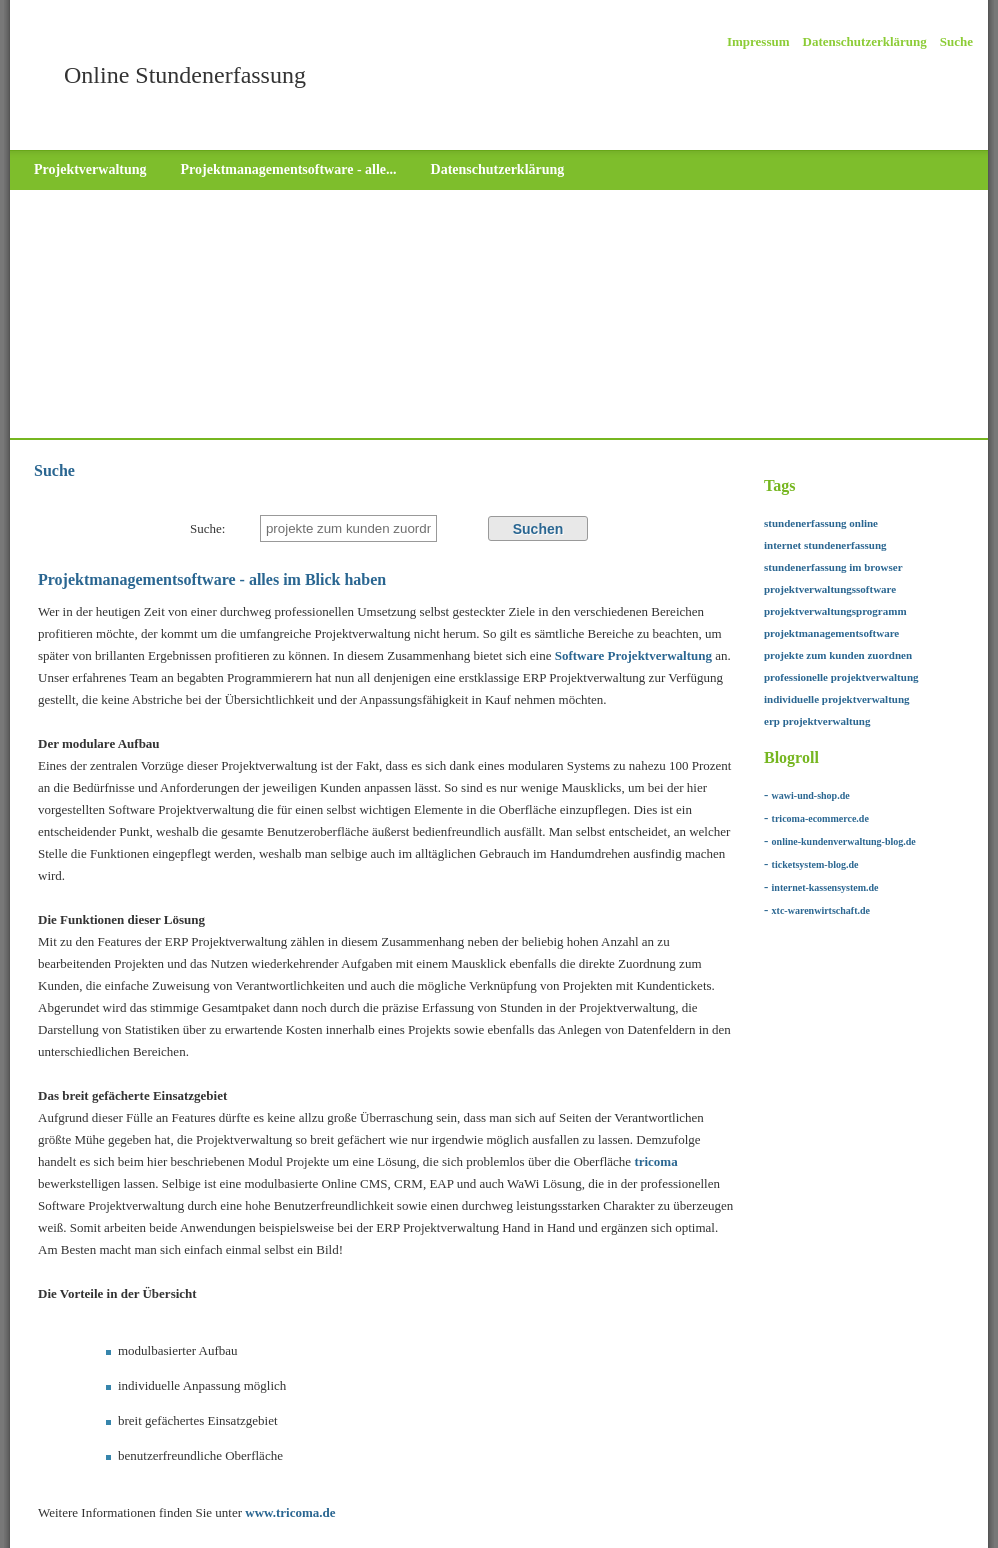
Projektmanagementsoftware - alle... (289, 169)
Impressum (758, 41)
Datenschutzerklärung (865, 41)
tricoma (655, 1161)
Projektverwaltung (90, 169)
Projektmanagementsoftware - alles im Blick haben (212, 579)
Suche (956, 41)
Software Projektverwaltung (633, 655)
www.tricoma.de (290, 1512)
